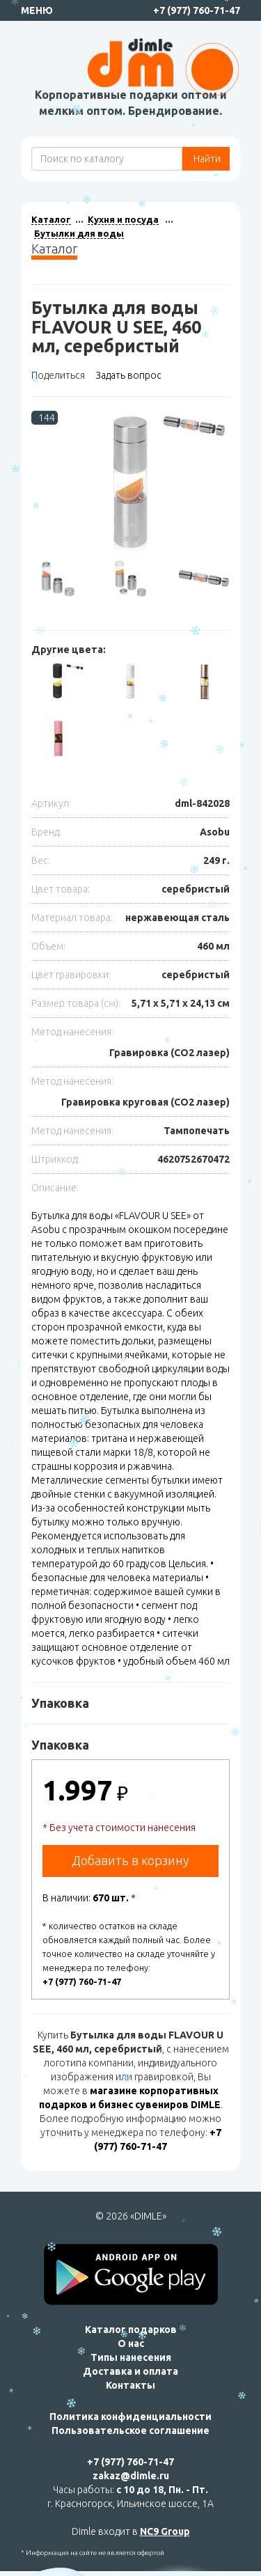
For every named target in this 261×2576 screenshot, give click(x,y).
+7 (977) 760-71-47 (196, 10)
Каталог (51, 219)
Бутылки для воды (79, 233)
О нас (131, 2343)
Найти (206, 158)
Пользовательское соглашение (130, 2430)
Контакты (130, 2385)
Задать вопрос (128, 375)
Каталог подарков (131, 2329)
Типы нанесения (130, 2357)
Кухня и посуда (123, 219)
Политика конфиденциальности (130, 2416)
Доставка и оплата (130, 2371)
